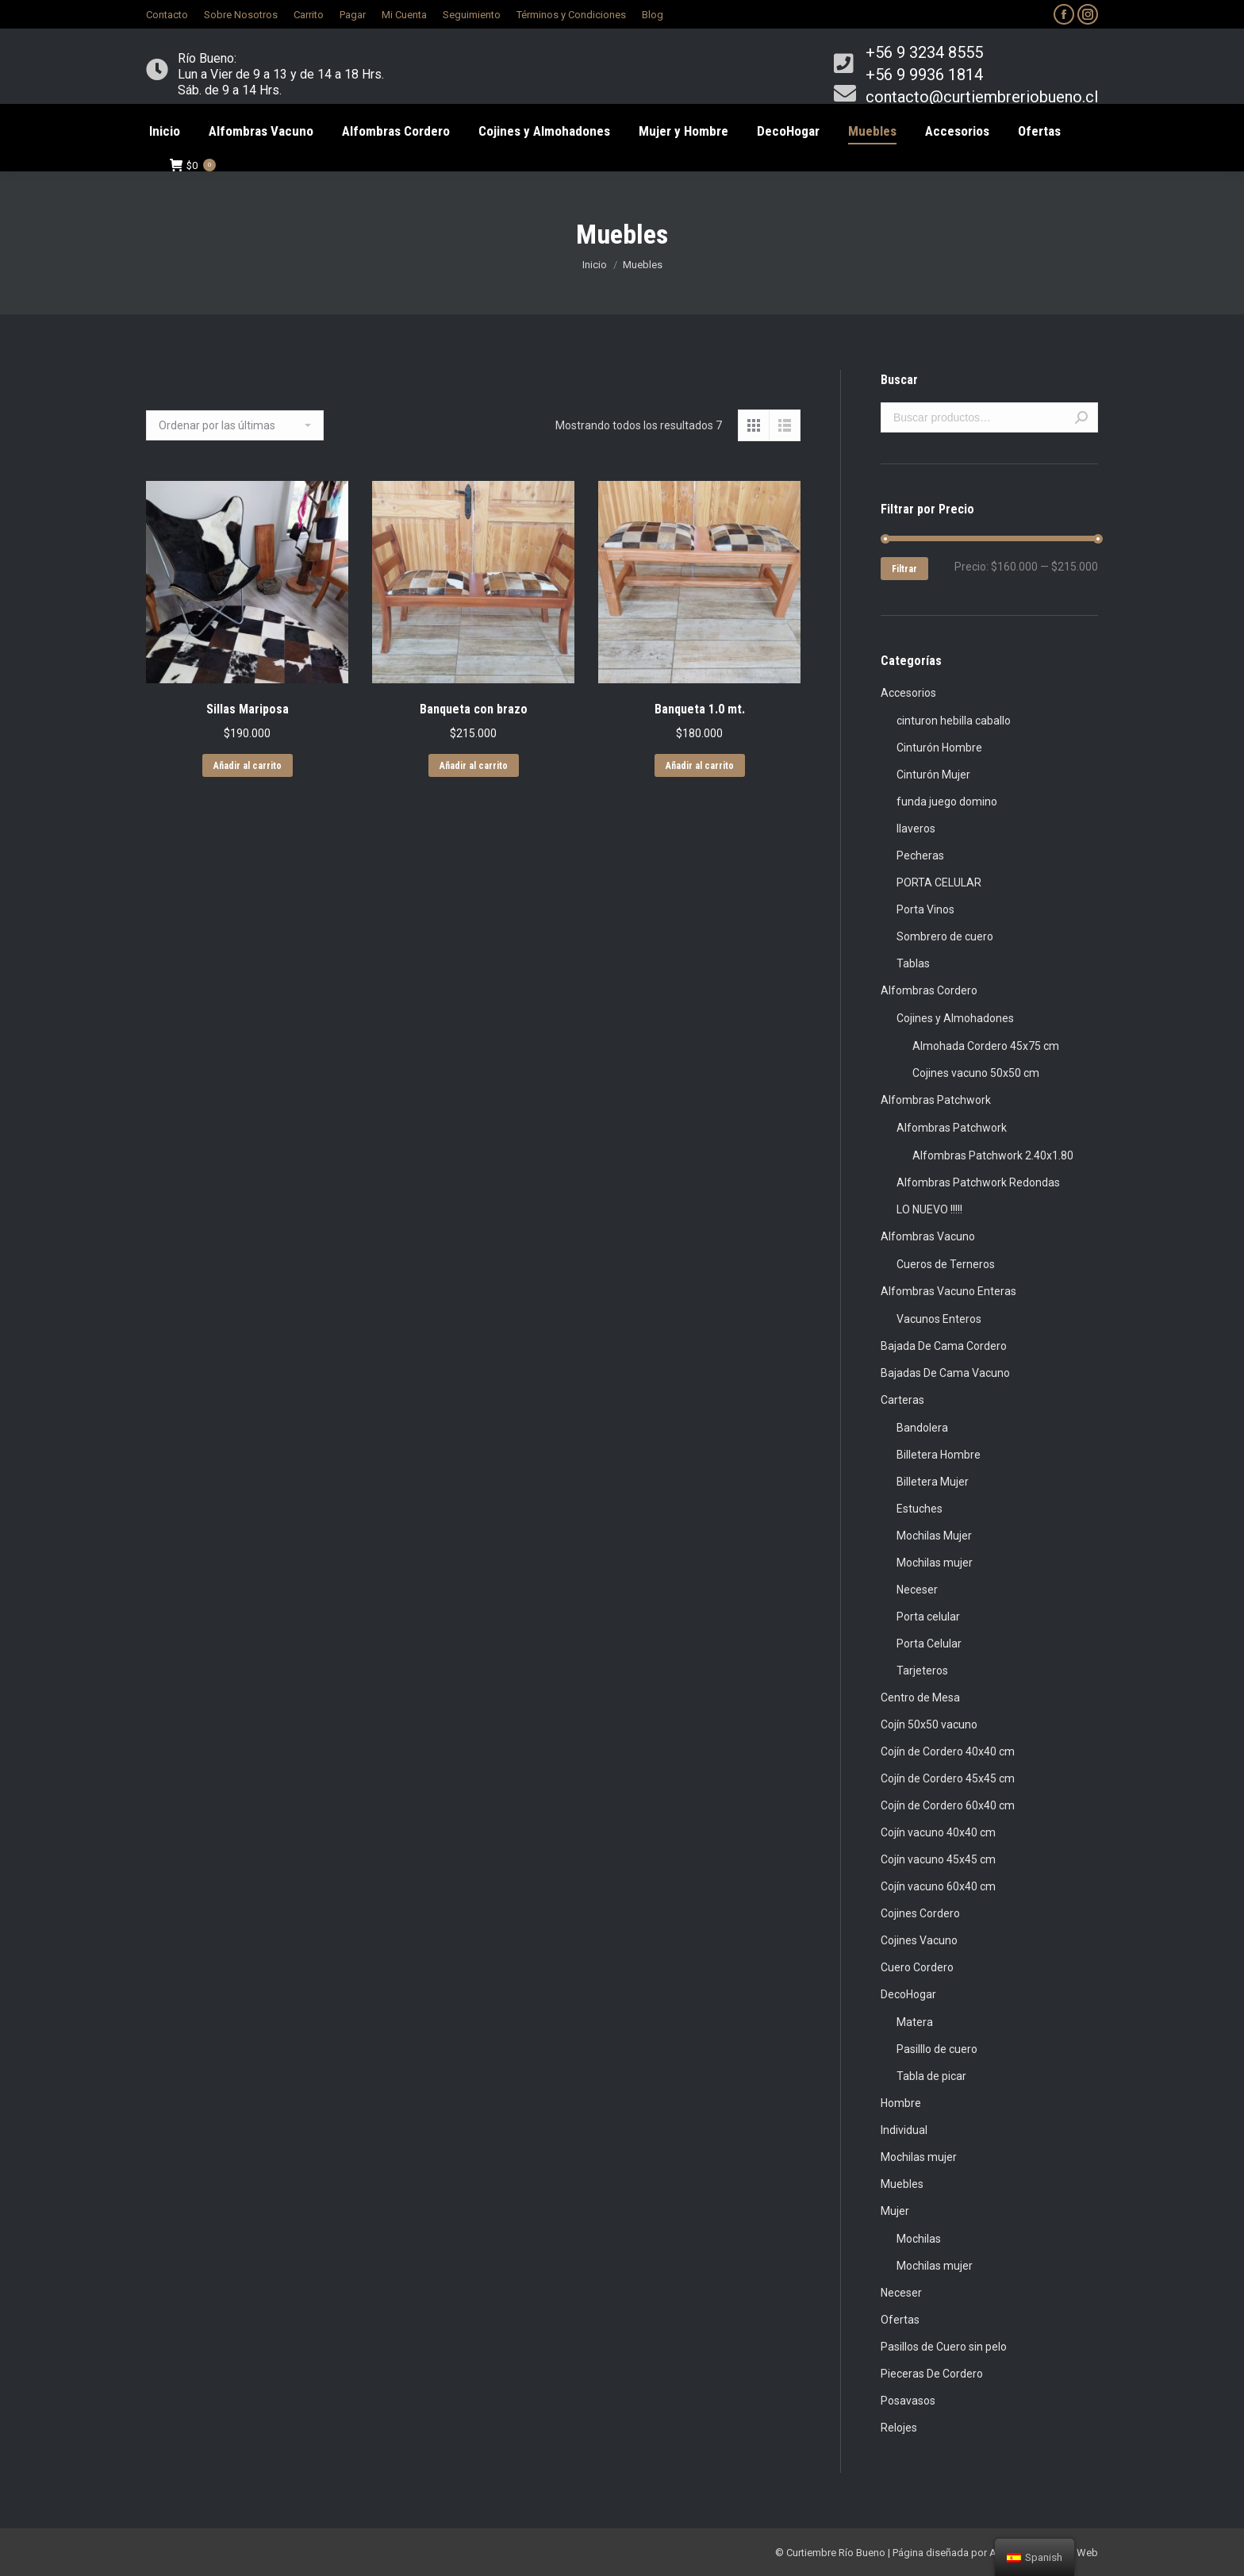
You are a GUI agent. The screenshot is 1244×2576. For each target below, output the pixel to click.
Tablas (913, 963)
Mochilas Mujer (934, 1535)
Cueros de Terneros (946, 1264)
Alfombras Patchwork (936, 1100)
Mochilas (919, 2238)
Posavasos (908, 2400)
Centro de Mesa (920, 1697)
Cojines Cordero (920, 1913)
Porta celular (928, 1616)
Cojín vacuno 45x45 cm (938, 1859)
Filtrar (904, 569)
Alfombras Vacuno (928, 1236)
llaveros (916, 828)
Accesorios (908, 692)
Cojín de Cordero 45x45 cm (948, 1778)
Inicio (594, 265)
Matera (915, 2022)
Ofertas (900, 2319)
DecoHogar (908, 1994)
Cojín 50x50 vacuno (929, 1724)
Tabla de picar (931, 2076)
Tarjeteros (922, 1670)
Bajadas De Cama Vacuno (945, 1373)
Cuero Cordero (917, 1967)
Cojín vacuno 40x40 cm (938, 1832)
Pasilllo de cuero (937, 2049)
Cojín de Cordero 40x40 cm (948, 1751)
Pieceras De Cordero (932, 2373)
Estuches (920, 1508)
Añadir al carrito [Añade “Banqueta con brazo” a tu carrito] (474, 765)
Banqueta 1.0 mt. (700, 709)
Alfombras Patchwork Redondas (978, 1182)
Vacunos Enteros (939, 1319)
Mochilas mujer (935, 1562)
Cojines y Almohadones (955, 1018)
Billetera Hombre (939, 1454)
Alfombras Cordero (929, 990)
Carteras (902, 1400)
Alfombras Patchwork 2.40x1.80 (992, 1155)
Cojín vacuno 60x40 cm (938, 1886)
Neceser (917, 1589)
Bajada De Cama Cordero (944, 1346)
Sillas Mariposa (247, 709)
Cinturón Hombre (939, 747)
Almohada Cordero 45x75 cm (985, 1046)
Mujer (895, 2211)
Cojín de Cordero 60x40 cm (948, 1805)
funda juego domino (947, 801)
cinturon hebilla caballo (954, 720)
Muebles (902, 2184)
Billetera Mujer (933, 1481)
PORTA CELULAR (939, 882)
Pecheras (920, 855)
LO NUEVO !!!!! (929, 1209)
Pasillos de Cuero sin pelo (944, 2346)
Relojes (899, 2427)
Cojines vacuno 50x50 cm (975, 1073)
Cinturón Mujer (933, 774)
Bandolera (922, 1427)
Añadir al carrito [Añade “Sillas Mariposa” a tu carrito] (247, 765)
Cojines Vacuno (919, 1940)
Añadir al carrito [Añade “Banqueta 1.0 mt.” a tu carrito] (700, 765)
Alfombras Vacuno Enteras (948, 1291)
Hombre (901, 2103)
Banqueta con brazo (474, 709)
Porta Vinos (925, 909)
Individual (904, 2130)
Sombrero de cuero (945, 936)
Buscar (1081, 417)
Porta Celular (929, 1643)
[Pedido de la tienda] (235, 425)
